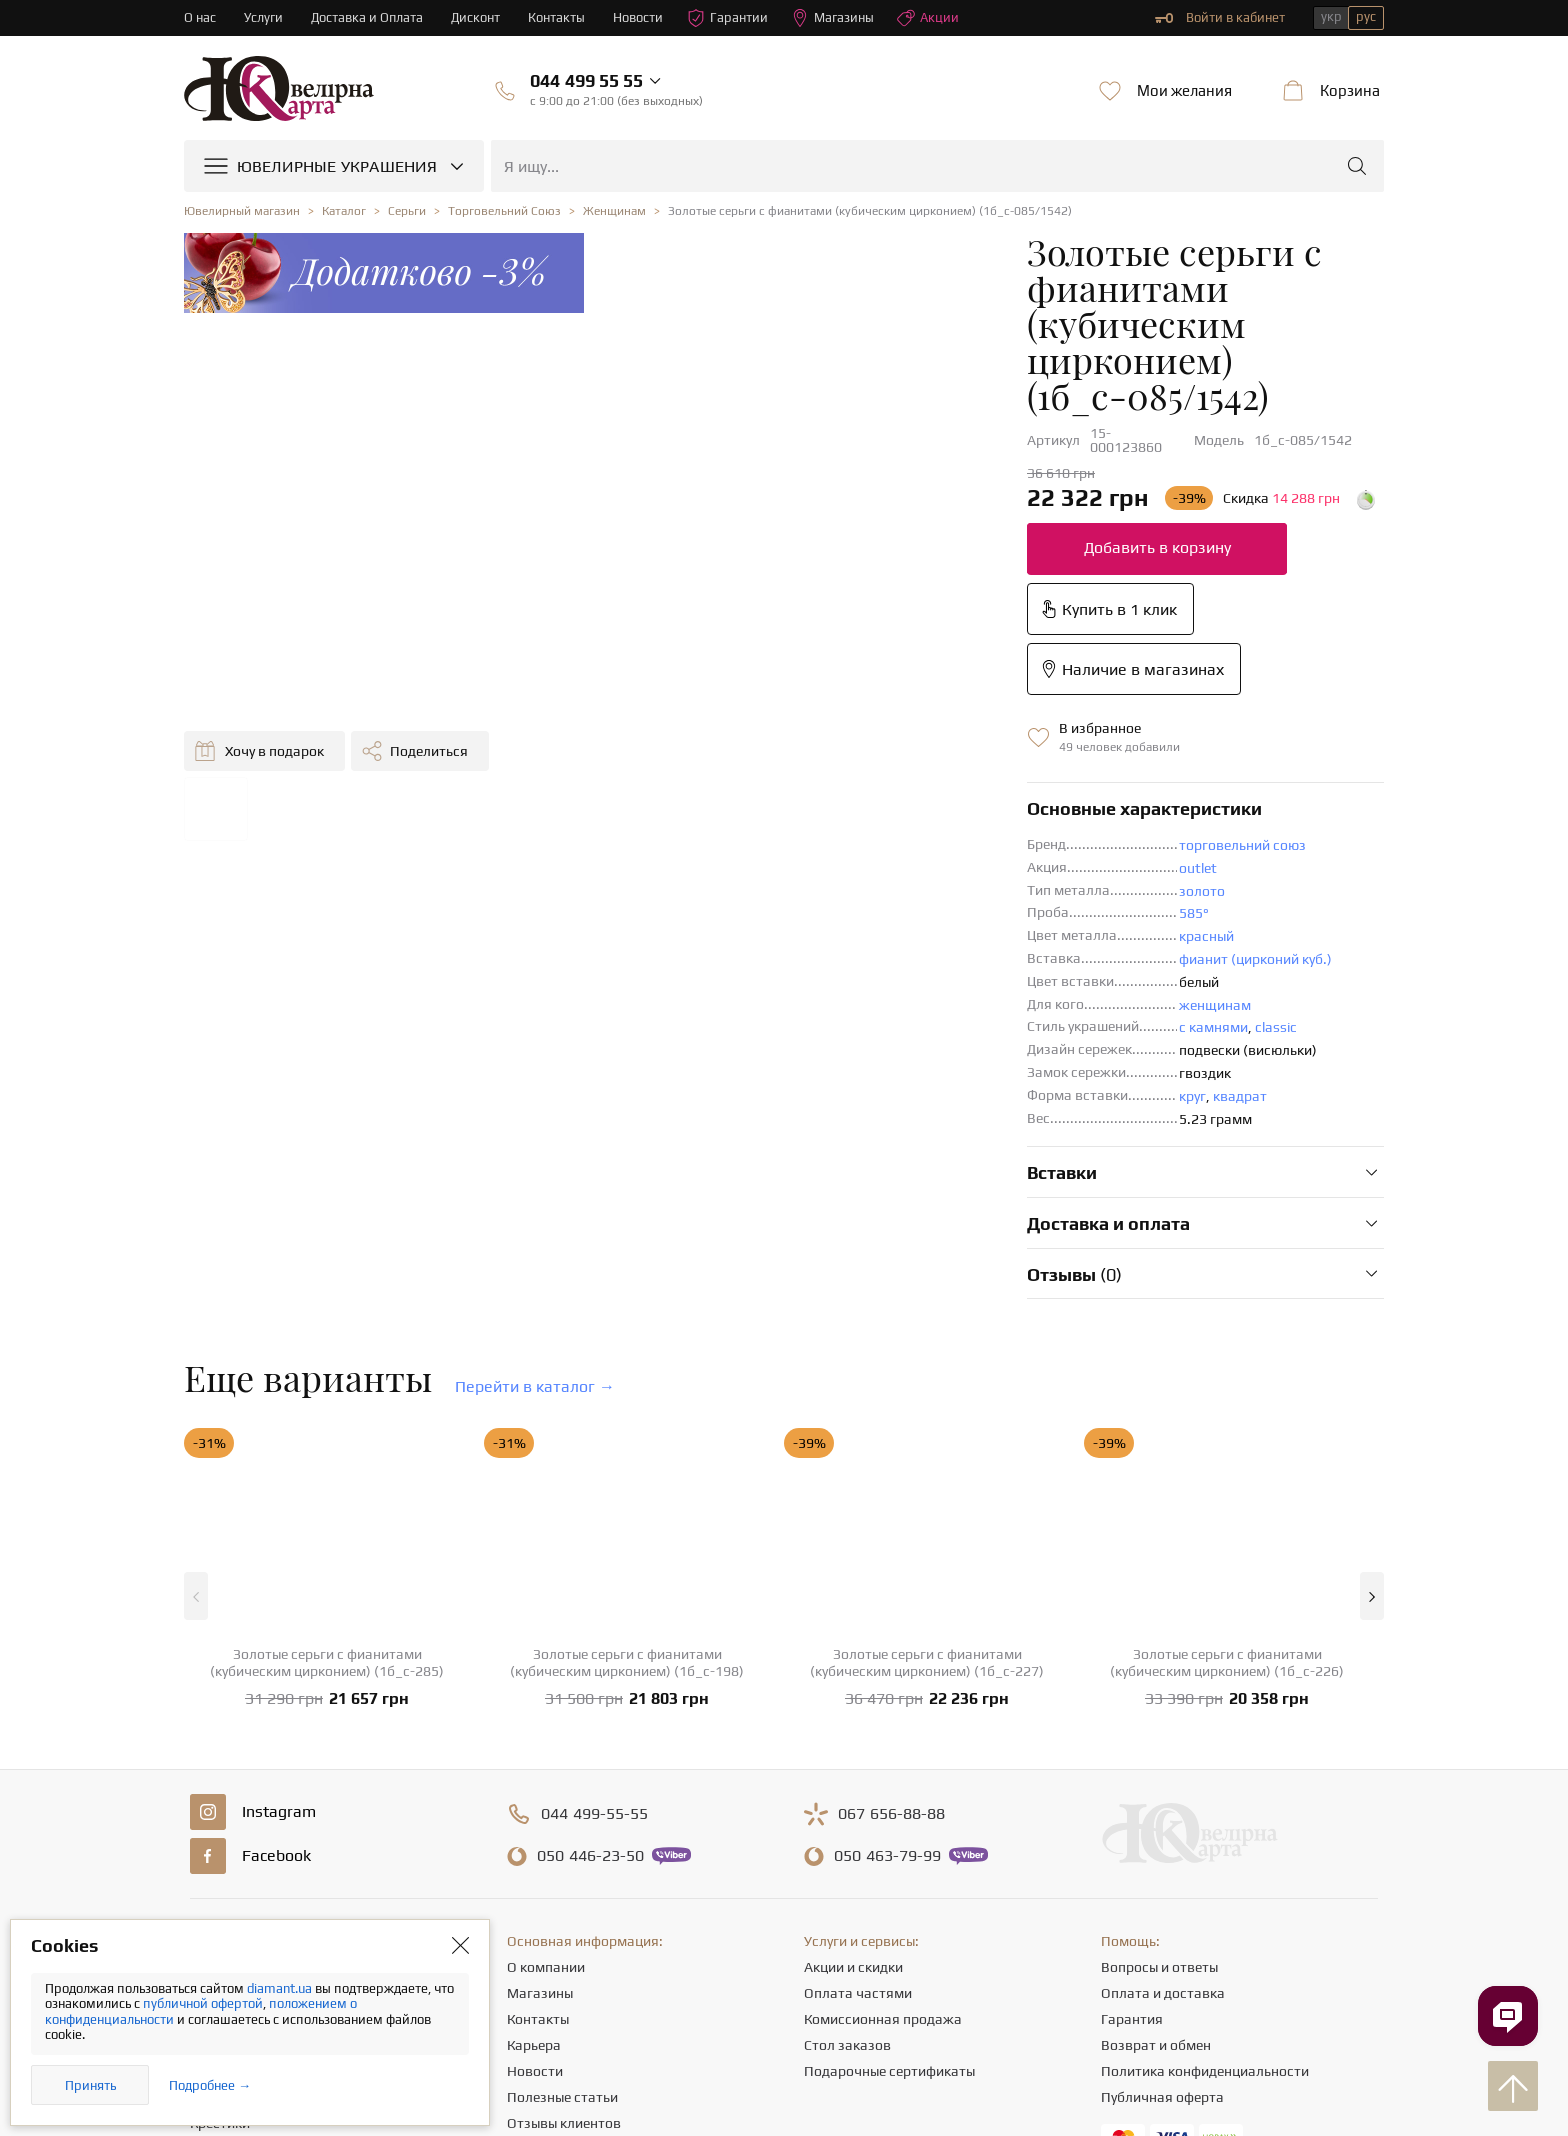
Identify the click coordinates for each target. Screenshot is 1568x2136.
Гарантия (1132, 1777)
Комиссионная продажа (883, 1777)
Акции (929, 18)
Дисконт (476, 17)
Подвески (221, 1829)
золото (871, 649)
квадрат (909, 854)
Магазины (833, 18)
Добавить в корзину (826, 425)
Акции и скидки (853, 1725)
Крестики (220, 1881)
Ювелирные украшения (265, 1725)
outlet (867, 626)
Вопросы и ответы (1159, 1725)
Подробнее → (210, 2085)
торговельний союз (911, 603)
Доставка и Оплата (367, 17)
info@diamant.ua (941, 1945)
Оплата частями (858, 1751)
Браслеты (221, 1855)
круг (861, 854)
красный (875, 694)
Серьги (212, 1777)
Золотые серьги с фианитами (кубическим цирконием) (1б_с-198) (627, 1420)
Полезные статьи (562, 1855)
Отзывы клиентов (564, 1881)
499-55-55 (594, 1572)
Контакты (557, 17)
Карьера (534, 1803)
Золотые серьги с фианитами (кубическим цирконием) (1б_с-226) (1227, 1420)
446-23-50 (590, 1614)
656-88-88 (891, 1572)
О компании (546, 1725)
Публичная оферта (1162, 1855)
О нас (200, 17)
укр (1331, 16)
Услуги (263, 17)
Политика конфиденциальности (1205, 1829)
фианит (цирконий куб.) (924, 717)
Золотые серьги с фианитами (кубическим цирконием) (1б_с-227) (927, 1420)
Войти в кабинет (1220, 18)
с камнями (882, 785)
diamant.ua (281, 1988)
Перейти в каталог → (535, 1144)
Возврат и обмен (1156, 1803)
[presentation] (784, 2084)
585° (863, 671)
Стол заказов (847, 1803)
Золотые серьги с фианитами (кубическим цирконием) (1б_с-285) (327, 1420)
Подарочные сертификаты (889, 1829)
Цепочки (217, 1803)
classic (945, 785)
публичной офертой (203, 2003)
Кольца (213, 1751)
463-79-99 (887, 1614)
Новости (639, 17)
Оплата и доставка (1163, 1751)
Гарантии (728, 18)
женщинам (884, 763)
